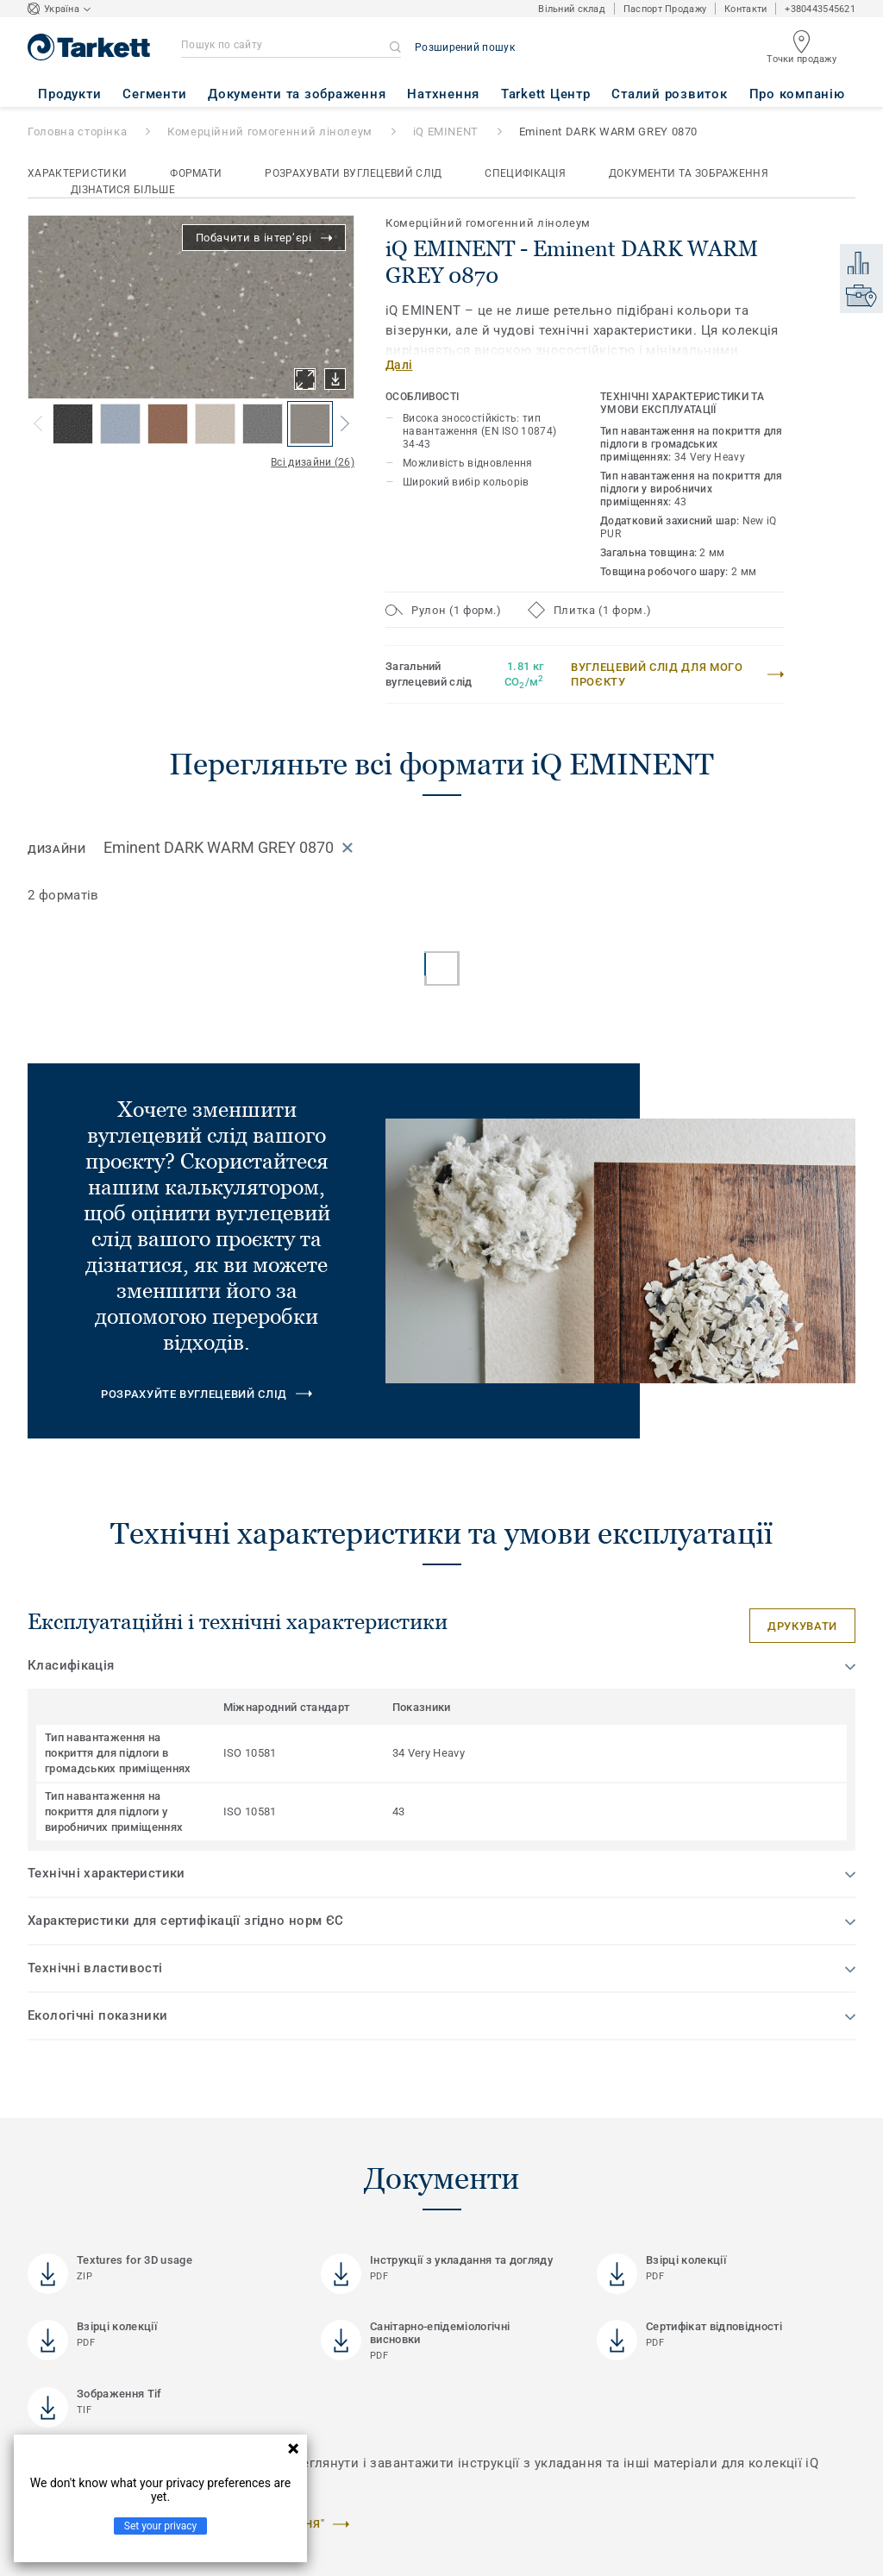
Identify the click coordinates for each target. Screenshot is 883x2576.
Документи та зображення (688, 173)
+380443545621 (820, 9)
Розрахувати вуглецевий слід (353, 173)
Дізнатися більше (123, 190)
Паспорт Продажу (664, 9)
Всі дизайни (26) (312, 462)
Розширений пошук (465, 47)
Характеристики (77, 173)
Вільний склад (571, 9)
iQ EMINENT (446, 131)
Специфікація (525, 173)
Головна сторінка (77, 131)
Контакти (745, 9)
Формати (196, 173)
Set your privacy (160, 2526)
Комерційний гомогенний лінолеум (270, 131)
